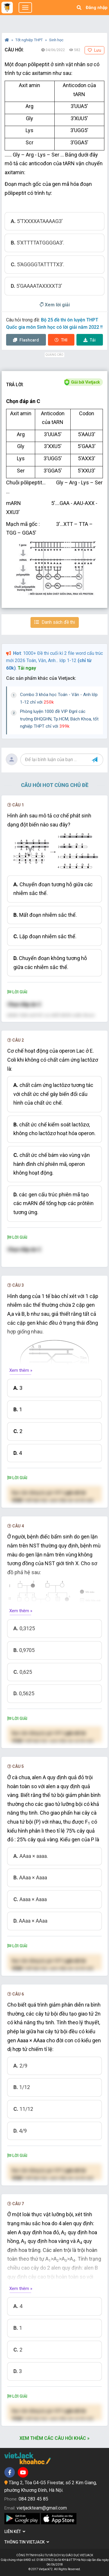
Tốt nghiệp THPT (29, 40)
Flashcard (26, 340)
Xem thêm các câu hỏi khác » (54, 2438)
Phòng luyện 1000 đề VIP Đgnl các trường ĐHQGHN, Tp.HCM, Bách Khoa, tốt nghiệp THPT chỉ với (59, 719)
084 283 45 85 (33, 2499)
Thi (61, 340)
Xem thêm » (20, 1370)
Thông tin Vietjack (26, 2542)
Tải (89, 340)
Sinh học (56, 40)
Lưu (94, 50)
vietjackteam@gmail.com (42, 2508)
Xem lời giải (55, 305)
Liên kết (14, 2531)
